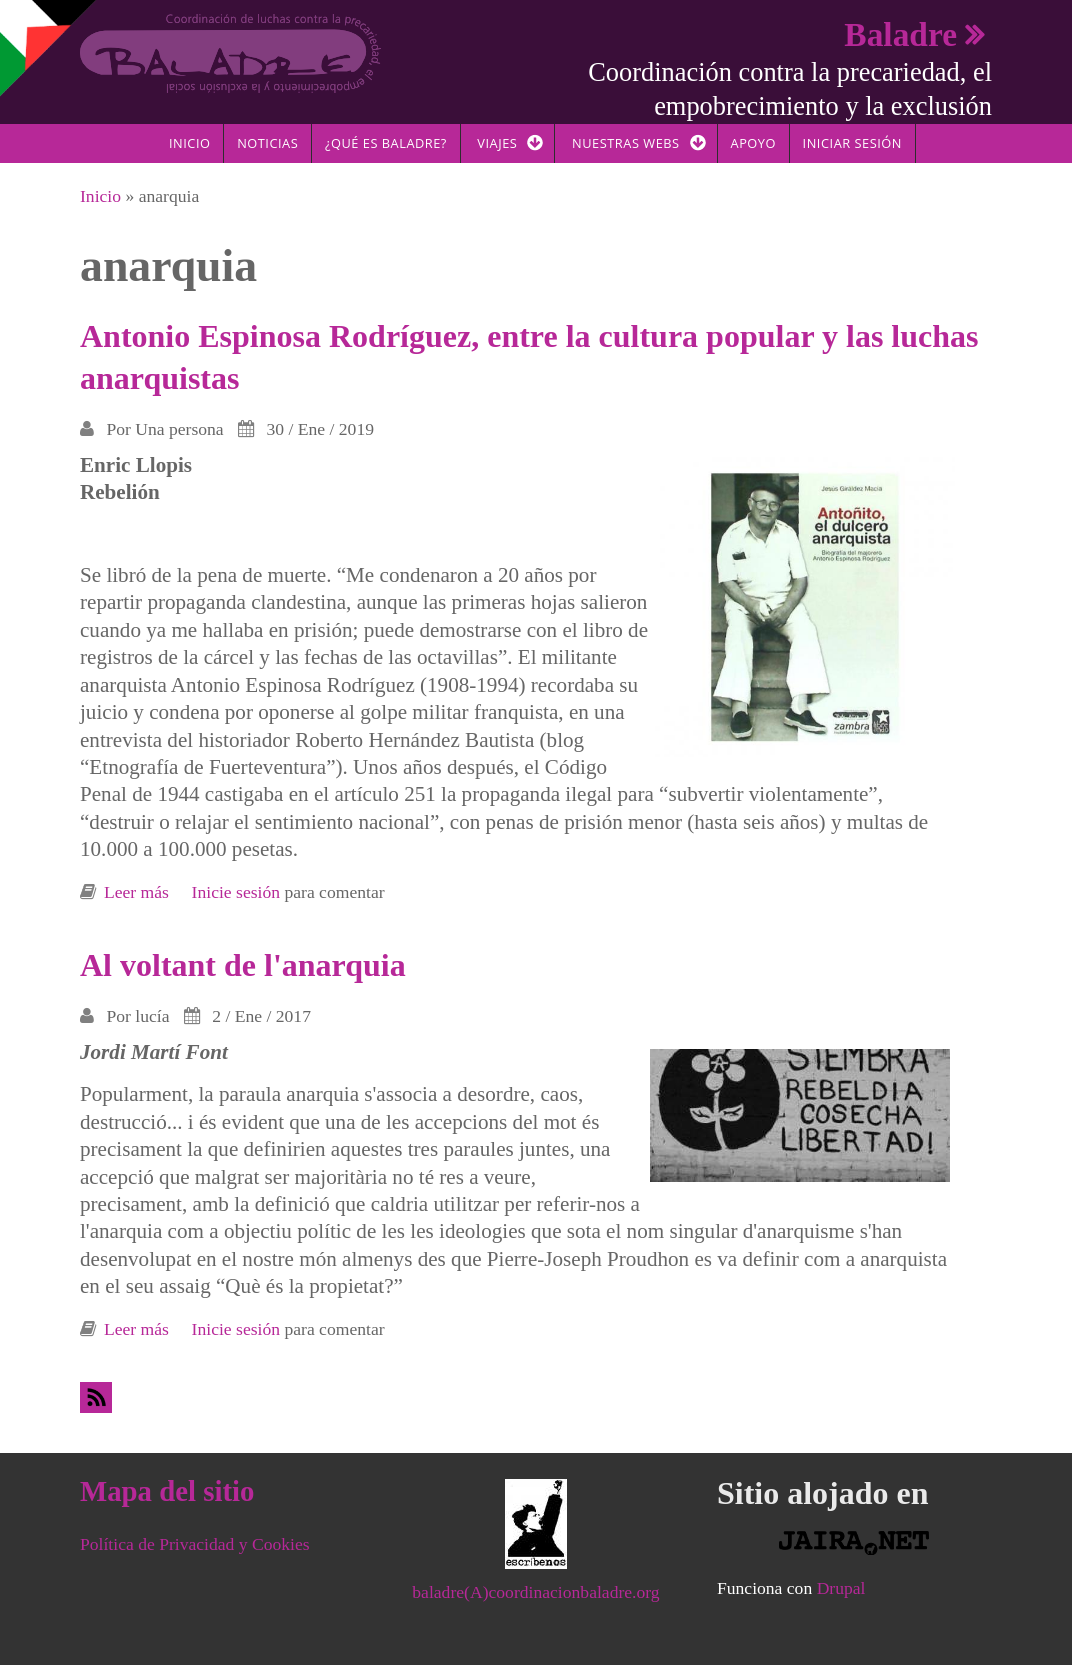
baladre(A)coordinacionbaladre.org (535, 1592)
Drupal (841, 1588)
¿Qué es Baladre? (386, 143)
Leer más (136, 892)
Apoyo (753, 143)
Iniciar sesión (852, 143)
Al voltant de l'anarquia (243, 965)
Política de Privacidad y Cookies (195, 1544)
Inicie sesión (236, 892)
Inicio (190, 143)
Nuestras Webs (626, 143)
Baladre (900, 34)
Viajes (497, 143)
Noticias (267, 143)
